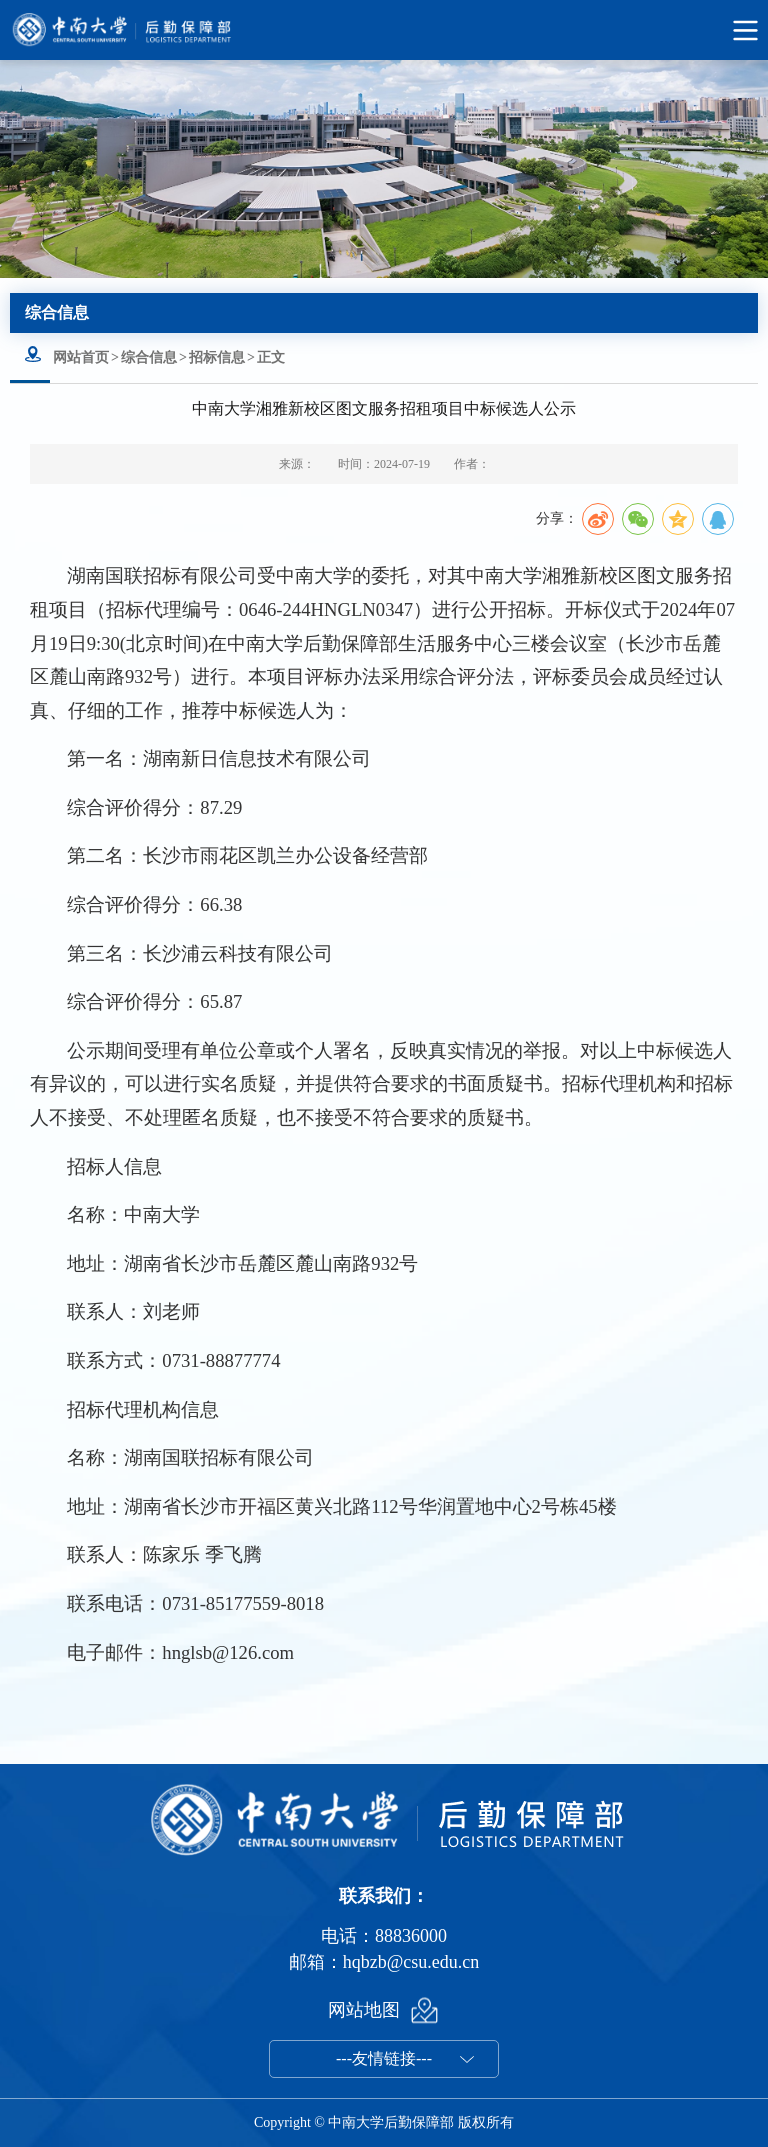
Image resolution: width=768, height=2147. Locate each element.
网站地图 (364, 2010)
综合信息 (149, 357)
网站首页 (81, 357)
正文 (271, 357)
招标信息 (217, 357)
